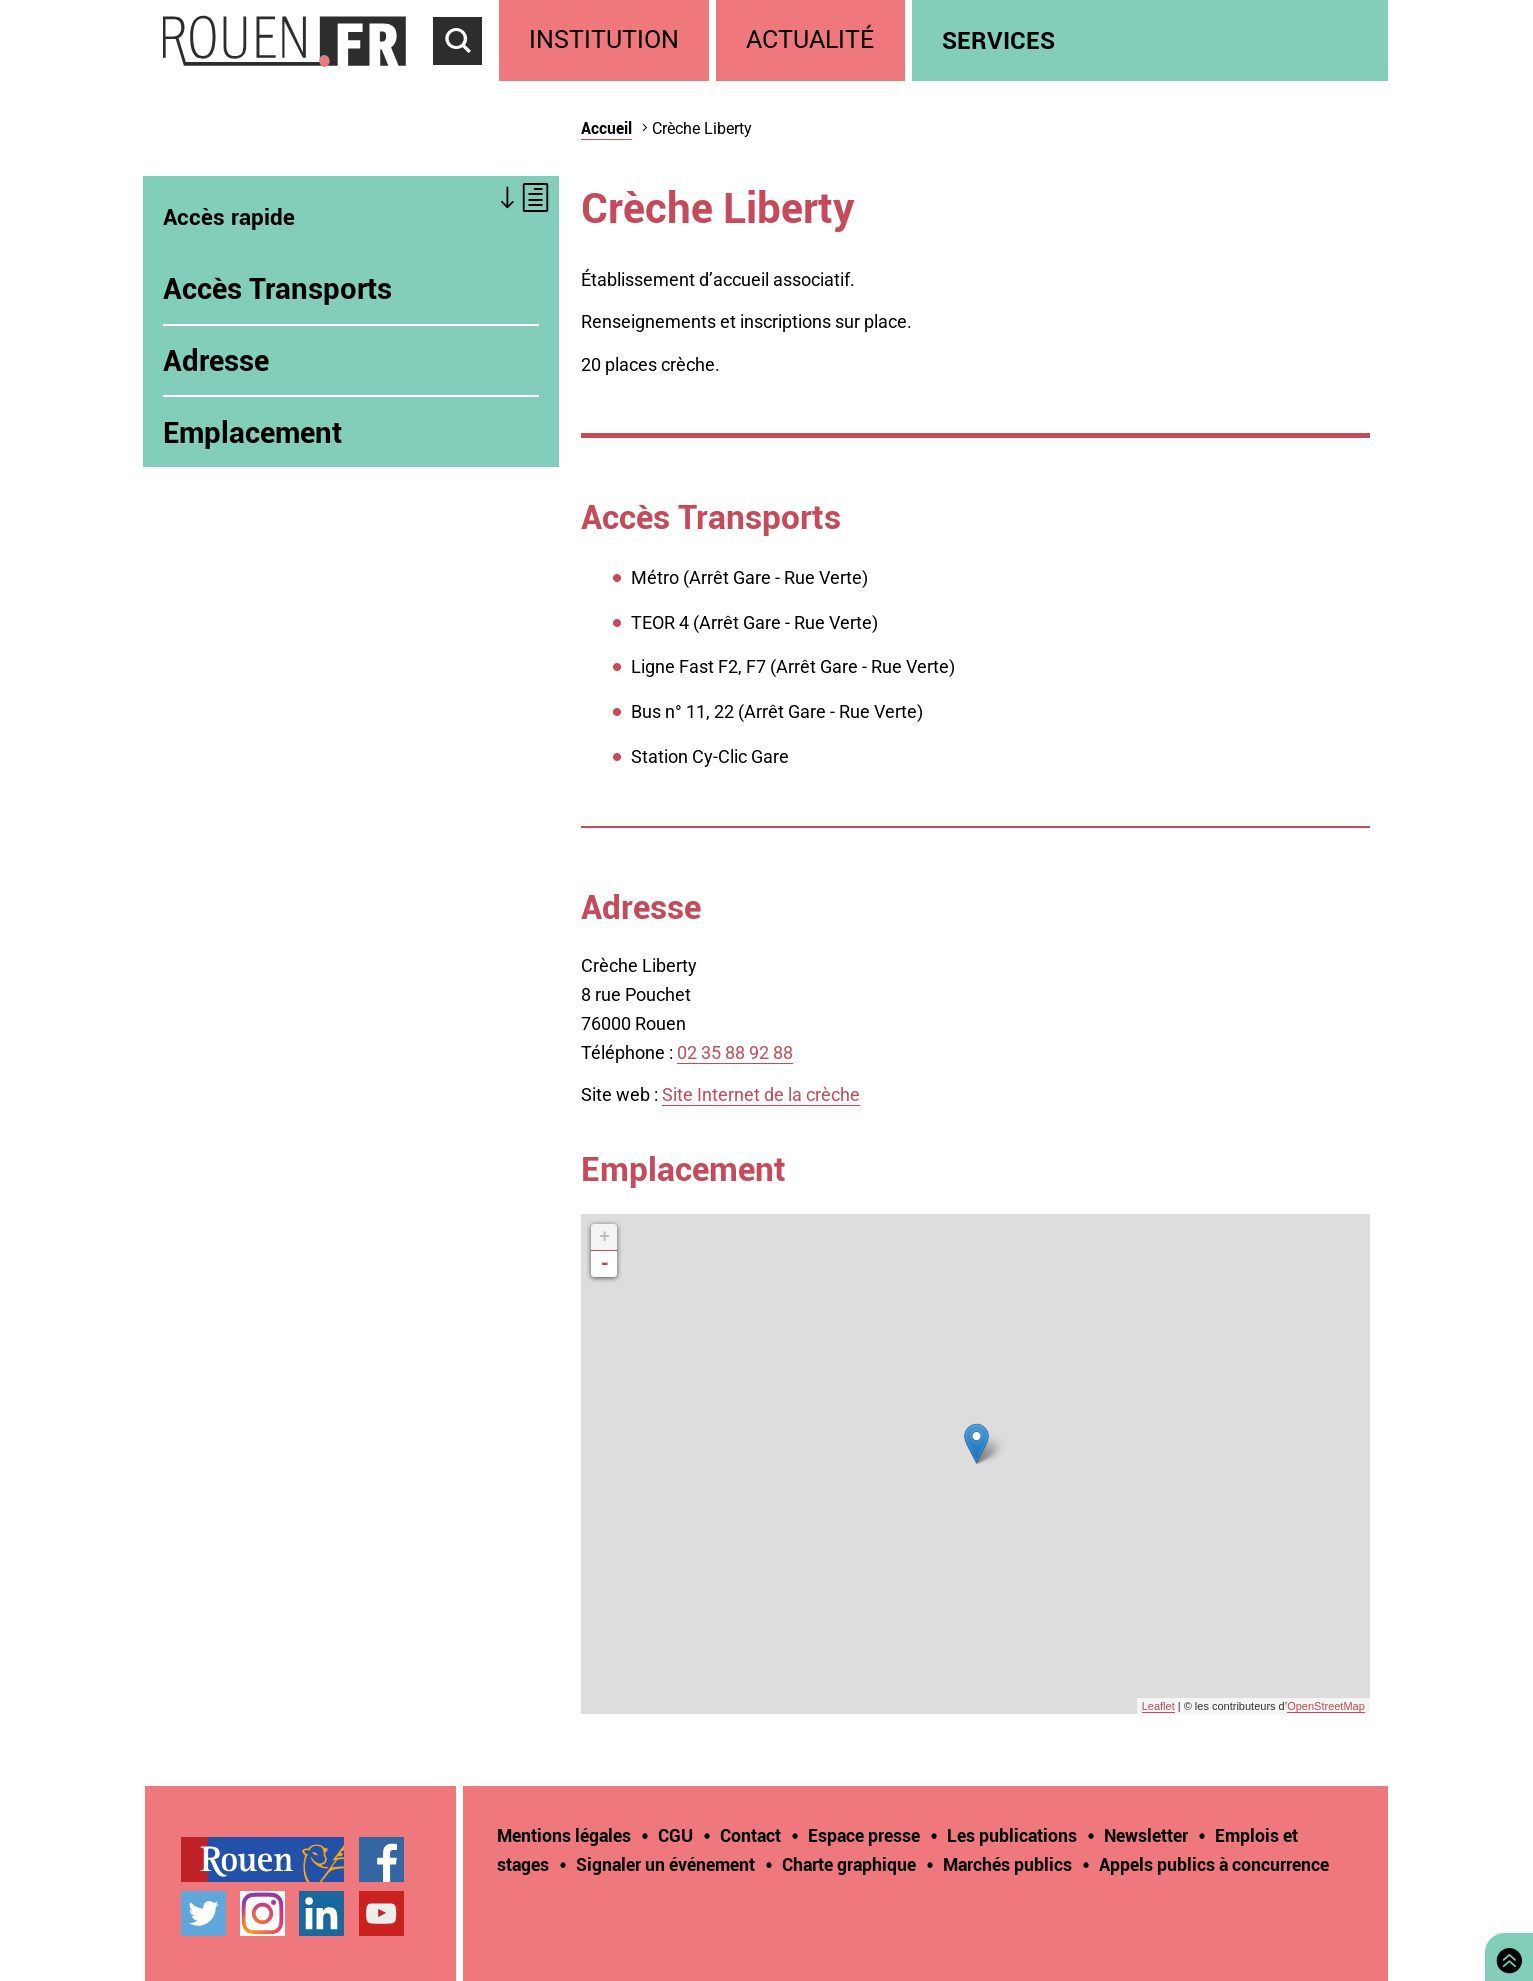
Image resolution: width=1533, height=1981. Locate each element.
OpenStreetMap (1326, 1706)
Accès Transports (277, 288)
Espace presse (864, 1835)
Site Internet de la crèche (761, 1094)
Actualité (810, 39)
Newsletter (1146, 1835)
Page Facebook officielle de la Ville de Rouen (381, 1859)
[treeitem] (607, 40)
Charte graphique (849, 1864)
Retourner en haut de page (1505, 1954)
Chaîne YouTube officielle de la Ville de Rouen (381, 1913)
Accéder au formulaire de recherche (466, 76)
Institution (604, 39)
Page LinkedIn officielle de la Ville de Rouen (321, 1913)
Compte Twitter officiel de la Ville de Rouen (203, 1913)
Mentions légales (564, 1835)
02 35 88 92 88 (735, 1052)
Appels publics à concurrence (1214, 1864)
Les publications (1012, 1835)
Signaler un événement (665, 1864)
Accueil (606, 128)
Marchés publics (1007, 1864)
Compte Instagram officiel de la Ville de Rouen (262, 1913)
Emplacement (252, 432)
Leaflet (1158, 1706)
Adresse (216, 360)
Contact (750, 1835)
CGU (675, 1835)
